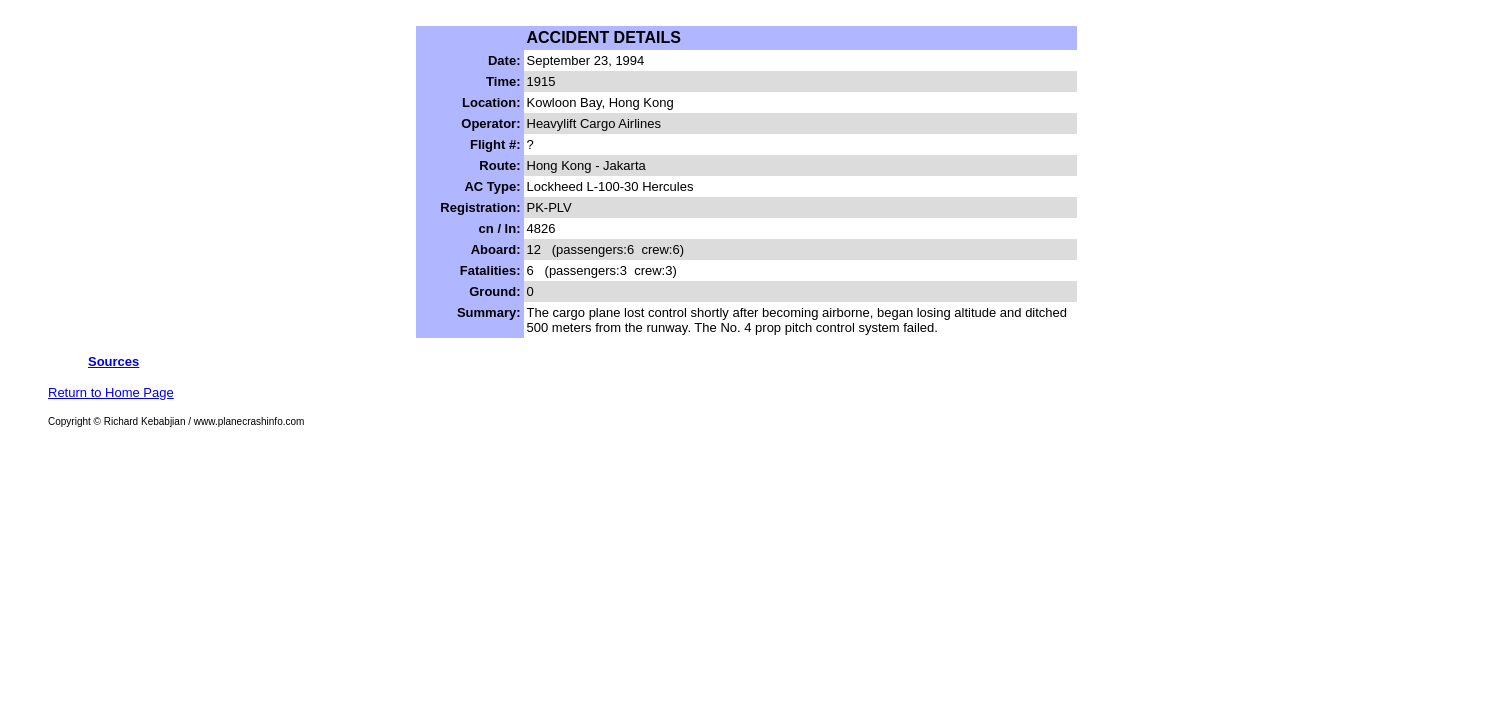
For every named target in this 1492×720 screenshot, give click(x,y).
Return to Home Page (111, 392)
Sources (113, 361)
